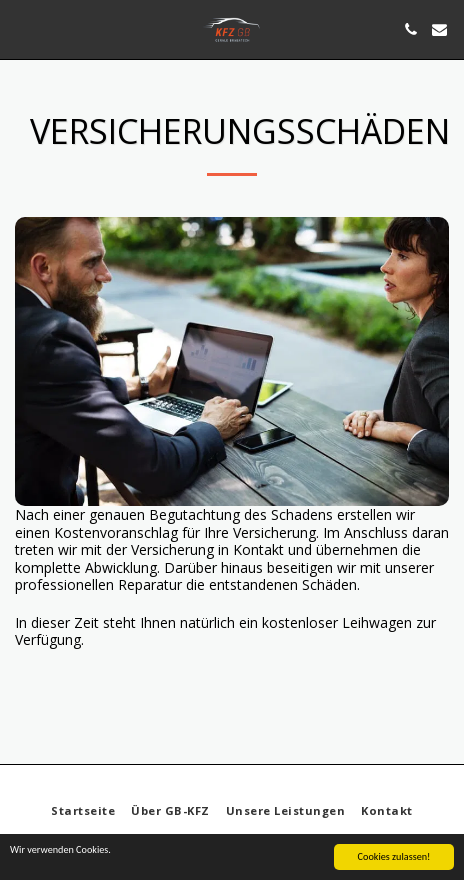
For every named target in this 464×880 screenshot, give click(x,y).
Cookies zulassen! (394, 857)
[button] (22, 28)
